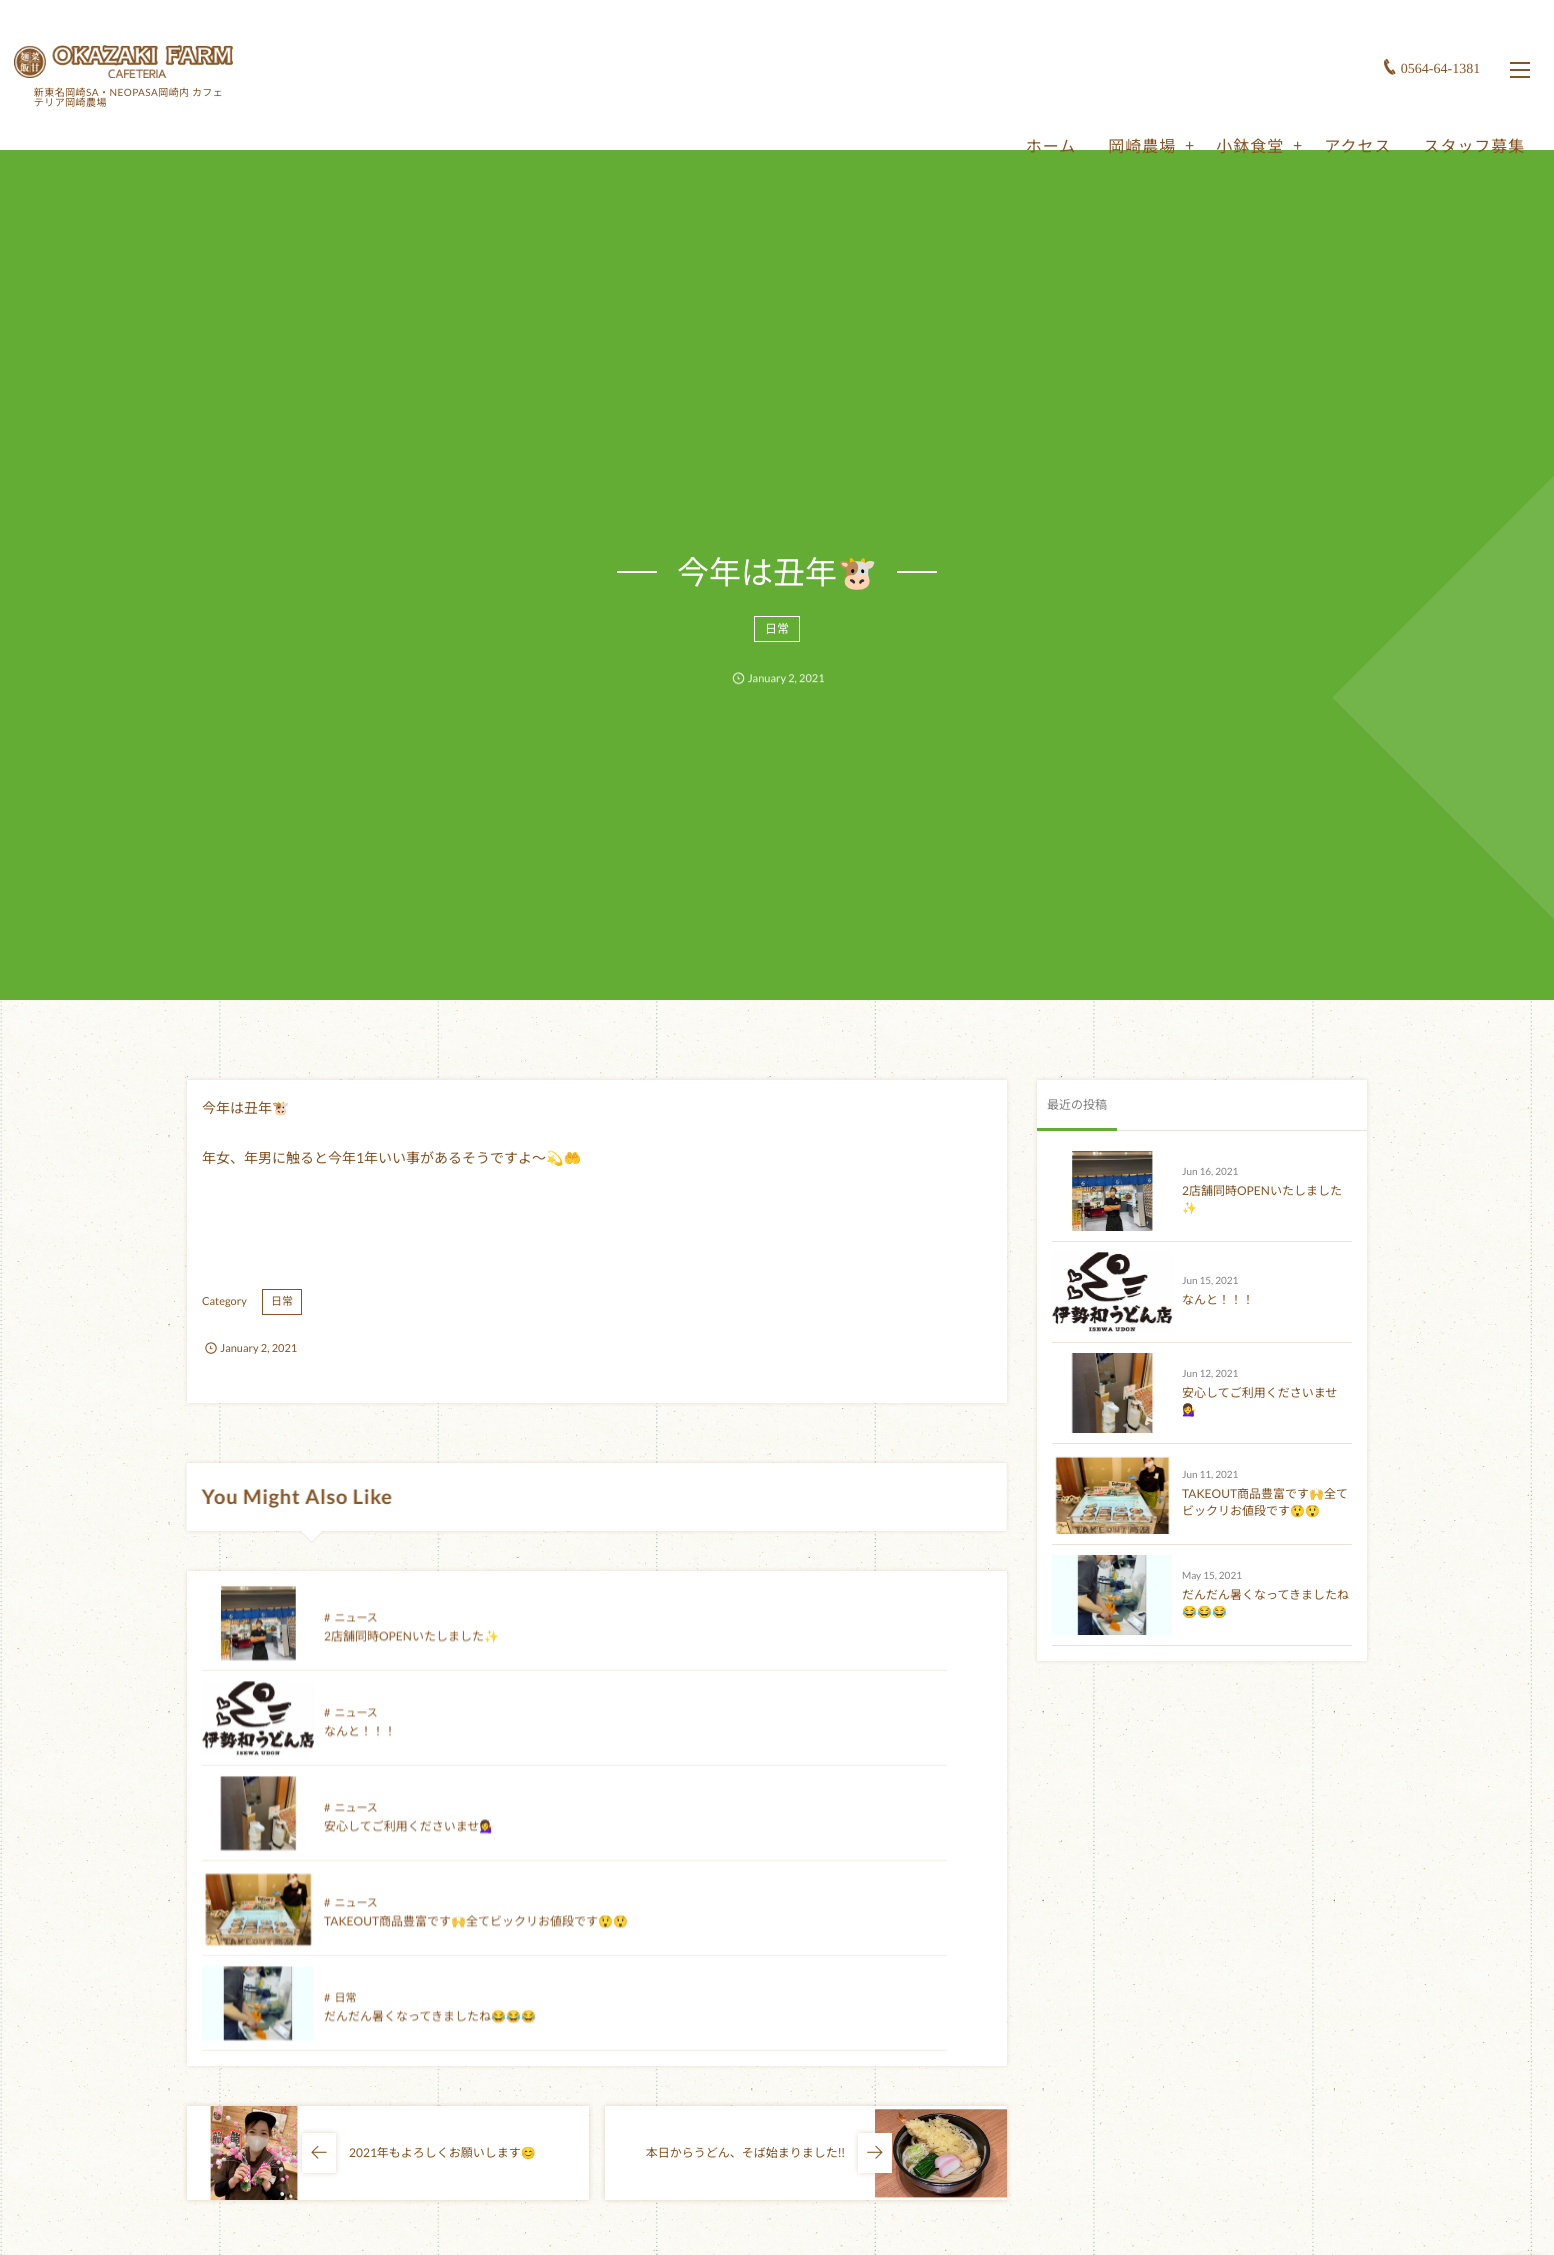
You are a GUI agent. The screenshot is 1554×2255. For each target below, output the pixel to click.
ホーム (1035, 111)
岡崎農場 (1126, 111)
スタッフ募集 (1458, 111)
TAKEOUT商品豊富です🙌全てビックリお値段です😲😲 (1265, 1502)
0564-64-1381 (1424, 34)
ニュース (355, 1636)
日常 (777, 640)
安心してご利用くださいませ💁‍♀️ (409, 1749)
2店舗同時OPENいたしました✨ (411, 1654)
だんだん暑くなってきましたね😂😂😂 (430, 1844)
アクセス (1341, 111)
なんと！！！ (755, 1654)
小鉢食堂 (1234, 111)
